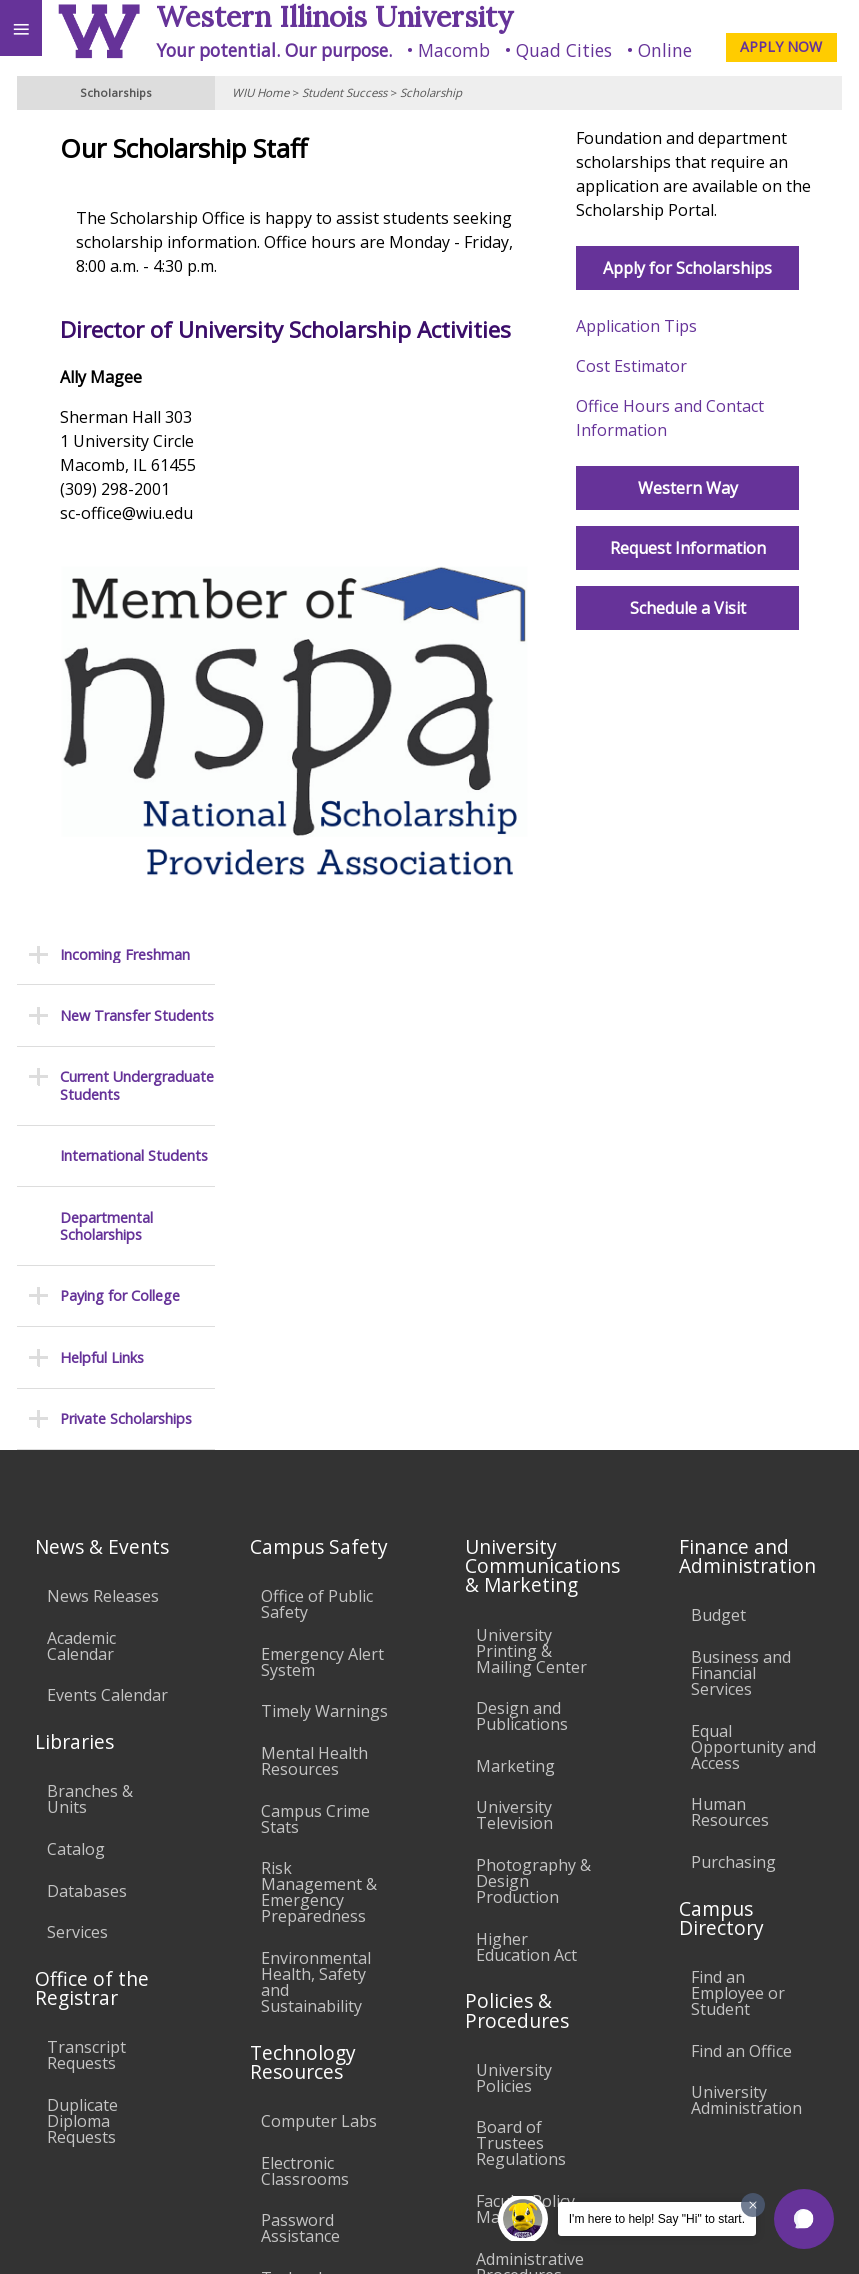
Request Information (722, 572)
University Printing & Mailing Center (531, 1100)
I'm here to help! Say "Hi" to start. (657, 2219)
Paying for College (120, 489)
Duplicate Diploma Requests (82, 1570)
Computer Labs (319, 1570)
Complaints (518, 1896)
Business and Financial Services (741, 1122)
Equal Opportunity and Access (753, 1196)
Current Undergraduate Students (137, 279)
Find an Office (741, 1500)
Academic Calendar (81, 1095)
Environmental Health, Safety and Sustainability (316, 1431)
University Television (514, 1264)
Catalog (76, 1298)
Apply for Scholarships (721, 292)
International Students (134, 349)
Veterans (408, 2093)
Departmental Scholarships (106, 419)
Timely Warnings (324, 1160)
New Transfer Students (137, 209)
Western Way (722, 512)
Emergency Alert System (322, 1111)
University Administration (746, 1549)
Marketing (515, 1215)
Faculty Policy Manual (525, 1658)
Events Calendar (107, 1144)
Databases (87, 1340)
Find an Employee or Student (738, 1442)
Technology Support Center (319, 1735)
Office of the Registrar (92, 1437)
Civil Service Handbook (519, 1789)
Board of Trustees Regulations (521, 1592)
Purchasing (733, 1311)
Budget (718, 1064)
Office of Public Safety (317, 1053)
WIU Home (260, 92)
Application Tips (694, 350)
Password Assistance (300, 1677)
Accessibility (57, 2093)
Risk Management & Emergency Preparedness (319, 1341)
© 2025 (433, 2237)
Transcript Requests (86, 1504)
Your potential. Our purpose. (274, 50)
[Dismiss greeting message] (753, 2205)
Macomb (454, 50)
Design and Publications (522, 1165)
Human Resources (730, 1261)
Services (77, 1381)
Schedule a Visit (722, 632)
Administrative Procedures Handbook (530, 1724)
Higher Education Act (526, 1396)
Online (665, 50)
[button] (804, 2219)
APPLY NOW (781, 46)
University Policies (514, 1527)
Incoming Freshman (125, 147)
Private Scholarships (126, 612)
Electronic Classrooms (305, 1620)
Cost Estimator (689, 390)
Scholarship (431, 92)
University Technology (305, 1792)
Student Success (344, 92)
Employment (174, 2093)
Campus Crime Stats (315, 1268)
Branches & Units (90, 1248)
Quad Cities (564, 50)
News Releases (103, 1045)
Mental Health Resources (314, 1210)
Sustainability (297, 2093)
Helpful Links (102, 550)
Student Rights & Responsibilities (539, 1847)
